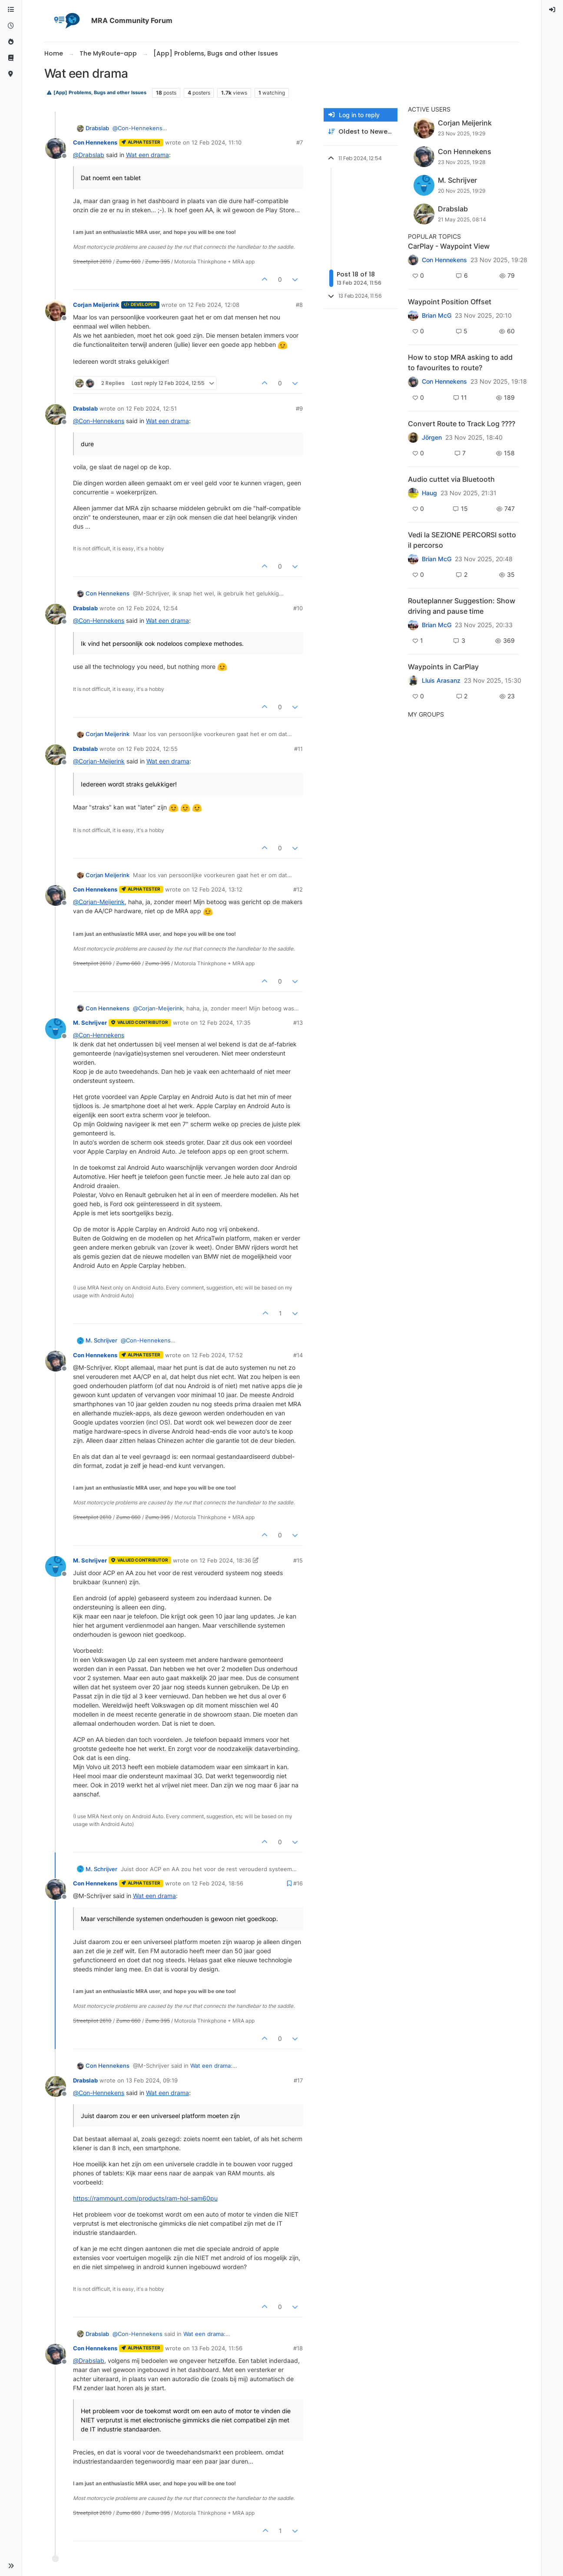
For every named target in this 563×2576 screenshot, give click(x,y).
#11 (298, 748)
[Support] (10, 58)
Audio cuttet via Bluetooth (451, 479)
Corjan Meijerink (96, 304)
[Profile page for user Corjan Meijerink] (55, 310)
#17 (298, 2080)
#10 (298, 608)
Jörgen (432, 437)
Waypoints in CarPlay (443, 666)
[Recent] (10, 26)
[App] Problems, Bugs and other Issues (96, 92)
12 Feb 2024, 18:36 (225, 1560)
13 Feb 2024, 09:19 (152, 2080)
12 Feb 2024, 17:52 (217, 1355)
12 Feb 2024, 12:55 (152, 748)
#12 (298, 889)
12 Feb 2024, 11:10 (217, 142)
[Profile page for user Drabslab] (55, 414)
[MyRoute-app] (10, 74)
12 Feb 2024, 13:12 (217, 889)
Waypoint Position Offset (449, 301)
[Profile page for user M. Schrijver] (55, 1028)
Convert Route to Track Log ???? (461, 423)
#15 (298, 1560)
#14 (298, 1355)
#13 (298, 1022)
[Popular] (10, 42)
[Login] (552, 9)
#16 (298, 1883)
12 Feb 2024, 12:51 (151, 408)
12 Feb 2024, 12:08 (213, 304)
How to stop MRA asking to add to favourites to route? (460, 362)
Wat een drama (147, 154)
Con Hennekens (95, 142)
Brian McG (436, 316)
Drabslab (97, 128)
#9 (299, 408)
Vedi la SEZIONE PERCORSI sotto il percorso (462, 539)
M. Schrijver (90, 1022)
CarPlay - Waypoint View (449, 246)
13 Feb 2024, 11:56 (217, 2348)
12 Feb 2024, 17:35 (225, 1022)
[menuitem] (552, 9)
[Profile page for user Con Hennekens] (55, 148)
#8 (299, 304)
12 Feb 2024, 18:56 (217, 1883)
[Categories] (10, 9)
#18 (298, 2348)
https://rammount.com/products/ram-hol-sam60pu (145, 2198)
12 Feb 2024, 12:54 (152, 608)
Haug (429, 493)
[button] (10, 2566)
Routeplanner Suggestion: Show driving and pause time (461, 605)
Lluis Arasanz (441, 681)
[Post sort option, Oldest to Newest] (360, 131)
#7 (299, 142)
